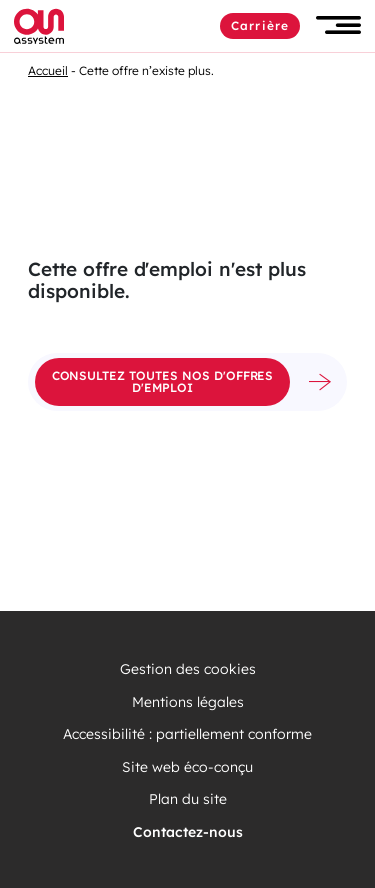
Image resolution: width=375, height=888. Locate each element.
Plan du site (188, 799)
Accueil (48, 70)
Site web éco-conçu (187, 767)
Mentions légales (188, 702)
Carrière (260, 25)
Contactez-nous (188, 832)
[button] (338, 25)
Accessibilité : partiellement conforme (187, 734)
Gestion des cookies (188, 669)
